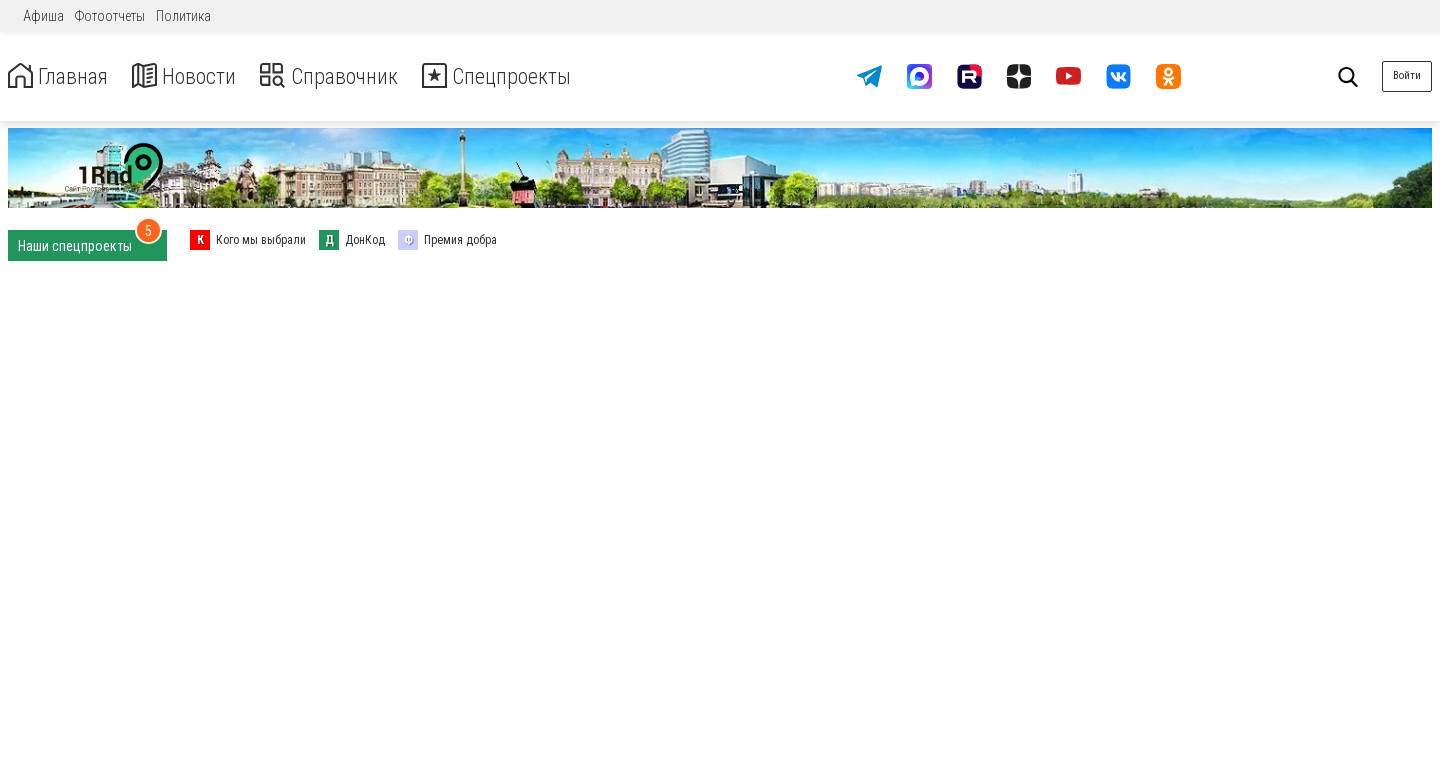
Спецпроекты (534, 76)
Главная (63, 76)
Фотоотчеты (110, 16)
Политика (183, 16)
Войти (1407, 75)
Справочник (353, 76)
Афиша (43, 16)
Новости (198, 76)
